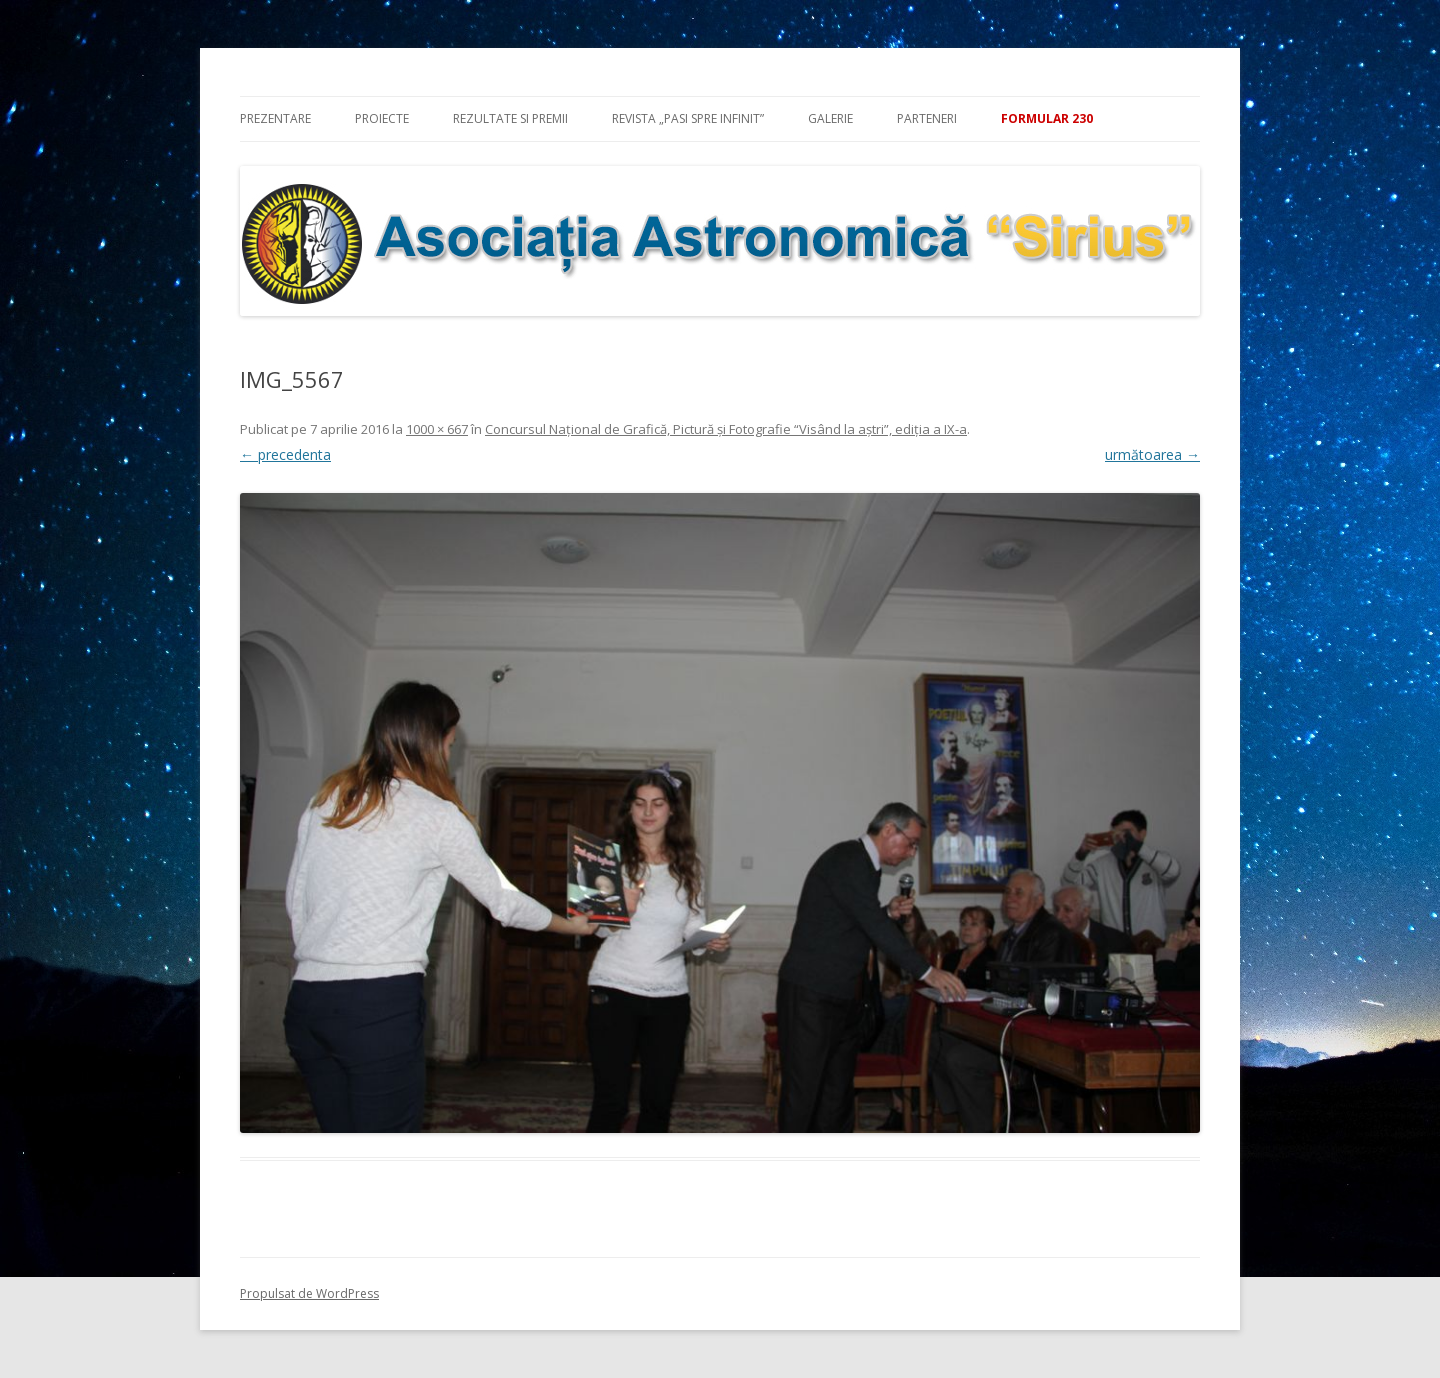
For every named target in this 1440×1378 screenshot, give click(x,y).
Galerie (830, 118)
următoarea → (1152, 454)
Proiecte (382, 118)
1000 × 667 (437, 429)
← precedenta (285, 454)
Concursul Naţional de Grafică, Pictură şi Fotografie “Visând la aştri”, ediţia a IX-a (726, 429)
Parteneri (927, 118)
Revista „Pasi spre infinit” (688, 118)
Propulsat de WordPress (309, 1293)
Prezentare (275, 118)
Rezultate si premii (510, 118)
